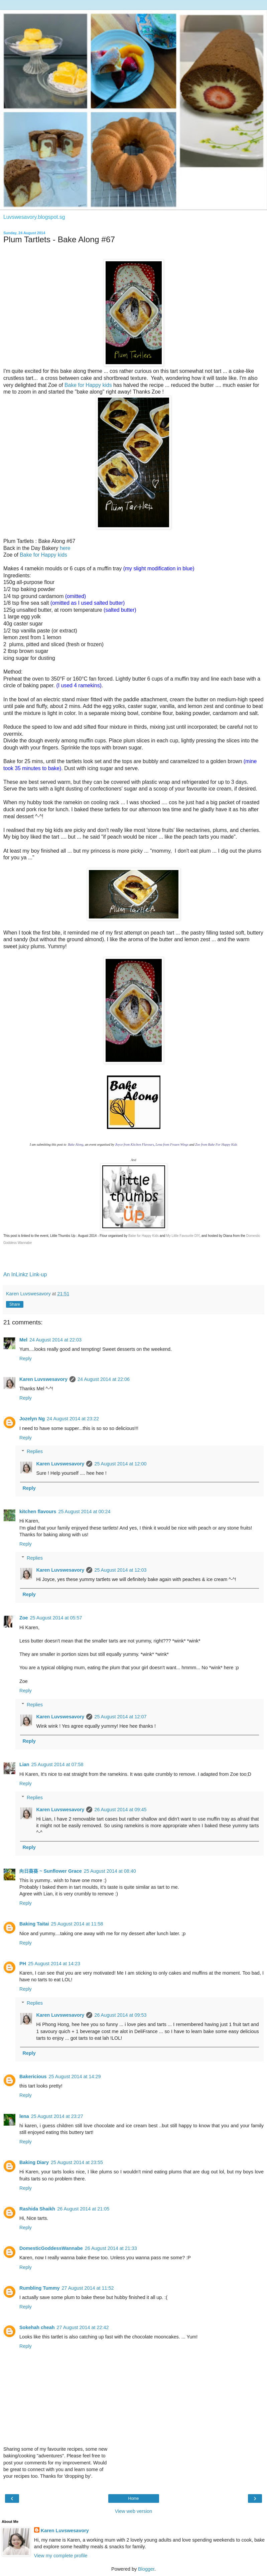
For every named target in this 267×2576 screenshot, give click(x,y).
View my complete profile (61, 2555)
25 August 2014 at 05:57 (56, 1617)
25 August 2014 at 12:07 (120, 1716)
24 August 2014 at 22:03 (55, 1339)
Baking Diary (34, 2162)
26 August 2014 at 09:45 (120, 1809)
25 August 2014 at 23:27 (57, 2116)
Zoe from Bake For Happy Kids (216, 1144)
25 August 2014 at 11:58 (77, 1923)
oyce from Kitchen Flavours (135, 1144)
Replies (35, 1451)
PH (22, 1963)
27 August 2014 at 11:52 (87, 2288)
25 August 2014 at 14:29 (75, 2076)
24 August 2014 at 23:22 (73, 1418)
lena (24, 2116)
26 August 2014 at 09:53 (120, 2015)
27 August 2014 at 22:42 (83, 2327)
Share (14, 1304)
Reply (25, 1358)
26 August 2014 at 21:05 (83, 2208)
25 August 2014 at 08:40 (110, 1871)
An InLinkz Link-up (25, 1274)
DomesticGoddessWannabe (51, 2248)
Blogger (146, 2569)
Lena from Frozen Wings (172, 1144)
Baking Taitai (34, 1923)
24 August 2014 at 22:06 (104, 1379)
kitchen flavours (37, 1511)
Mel (23, 1339)
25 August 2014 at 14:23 (54, 1963)
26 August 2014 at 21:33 (111, 2248)
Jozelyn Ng (32, 1418)
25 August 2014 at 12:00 (120, 1463)
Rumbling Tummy (39, 2288)
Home (133, 2498)
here (65, 548)
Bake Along (75, 1144)
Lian (24, 1764)
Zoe (23, 1617)
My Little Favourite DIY (182, 1236)
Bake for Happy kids (88, 385)
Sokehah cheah (37, 2327)
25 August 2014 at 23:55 (77, 2162)
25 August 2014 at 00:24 (84, 1511)
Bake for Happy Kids (143, 1236)
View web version (133, 2511)
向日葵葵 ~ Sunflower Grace (50, 1871)
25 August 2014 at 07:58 (57, 1764)
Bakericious (33, 2076)
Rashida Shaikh (37, 2208)
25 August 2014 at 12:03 (120, 1570)
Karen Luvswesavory (43, 1379)
